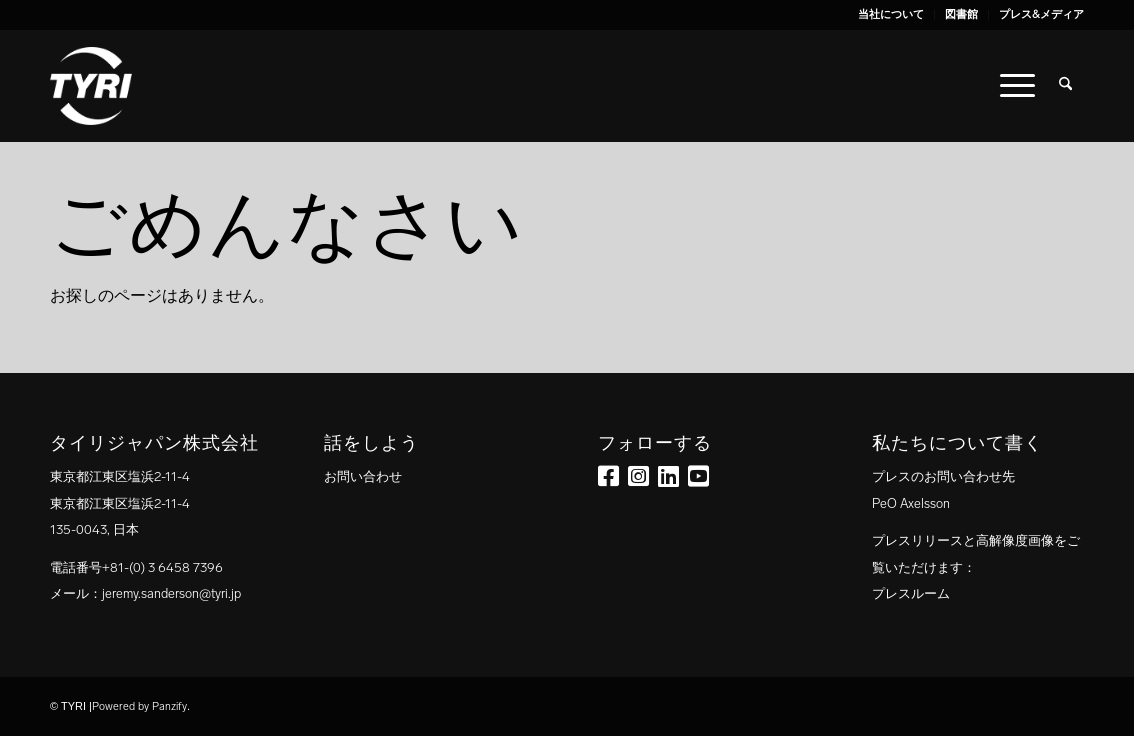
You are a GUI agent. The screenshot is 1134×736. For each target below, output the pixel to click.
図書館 (961, 14)
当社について (891, 14)
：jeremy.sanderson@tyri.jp (165, 593)
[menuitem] (891, 15)
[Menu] (1017, 86)
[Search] (1065, 86)
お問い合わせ (363, 476)
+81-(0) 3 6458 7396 (162, 567)
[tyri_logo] (91, 86)
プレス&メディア (1041, 14)
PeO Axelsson (911, 503)
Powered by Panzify (139, 706)
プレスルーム (911, 593)
